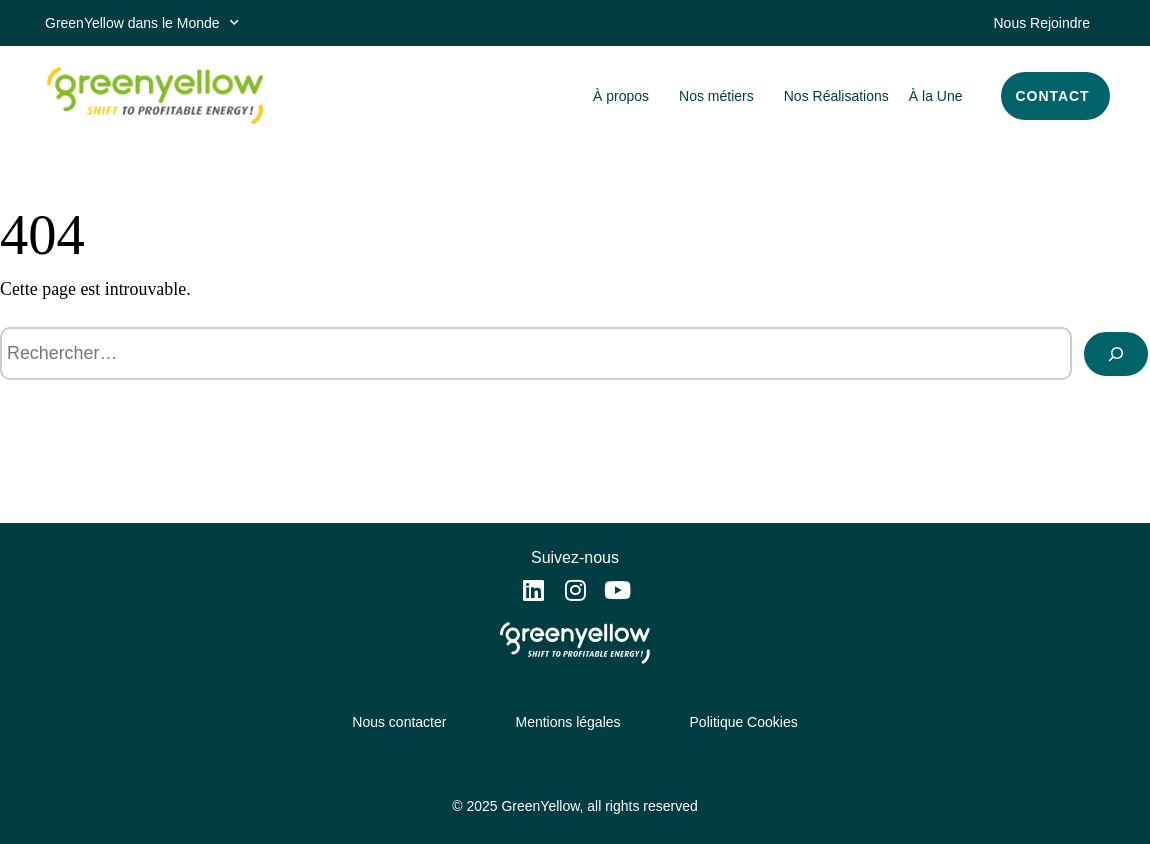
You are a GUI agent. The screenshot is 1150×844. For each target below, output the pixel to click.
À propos (626, 96)
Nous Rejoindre (1042, 23)
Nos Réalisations (836, 96)
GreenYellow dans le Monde (142, 23)
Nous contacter (399, 722)
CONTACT (1053, 96)
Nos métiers (721, 96)
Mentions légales (567, 722)
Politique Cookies (744, 722)
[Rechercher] (1116, 354)
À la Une (936, 96)
